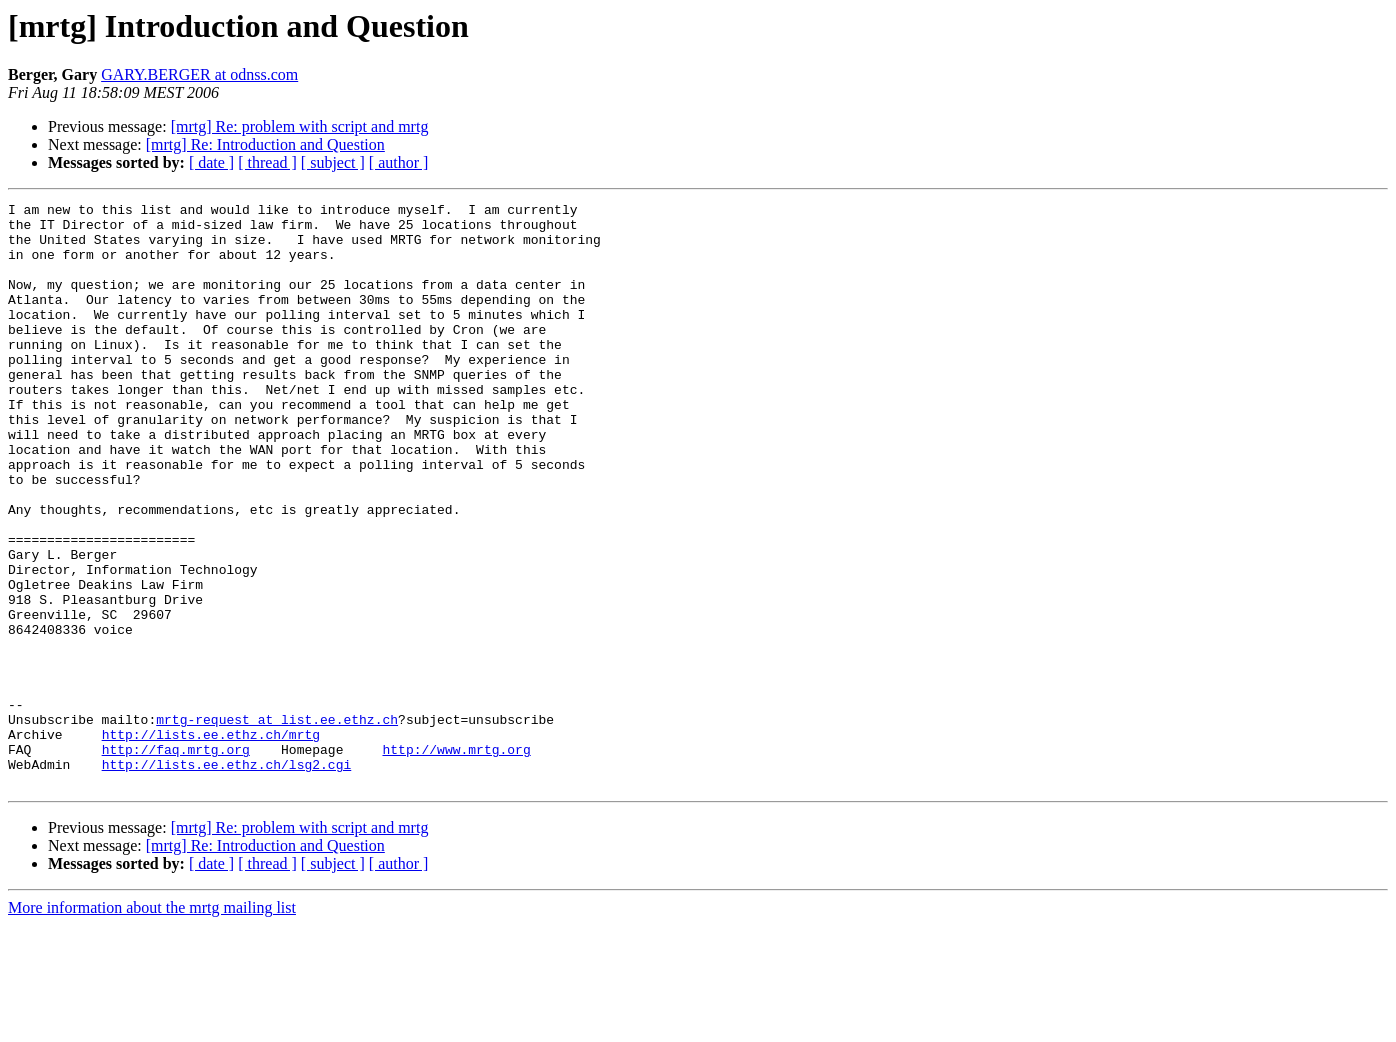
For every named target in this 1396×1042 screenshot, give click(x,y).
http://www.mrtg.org (456, 860)
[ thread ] (267, 162)
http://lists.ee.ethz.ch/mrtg (211, 842)
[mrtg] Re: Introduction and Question (265, 144)
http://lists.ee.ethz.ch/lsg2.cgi (227, 878)
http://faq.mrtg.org (176, 860)
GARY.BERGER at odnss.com (199, 74)
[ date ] (211, 162)
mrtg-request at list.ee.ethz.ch (277, 824)
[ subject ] (333, 162)
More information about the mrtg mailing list (152, 1024)
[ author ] (399, 162)
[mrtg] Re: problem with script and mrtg (300, 126)
